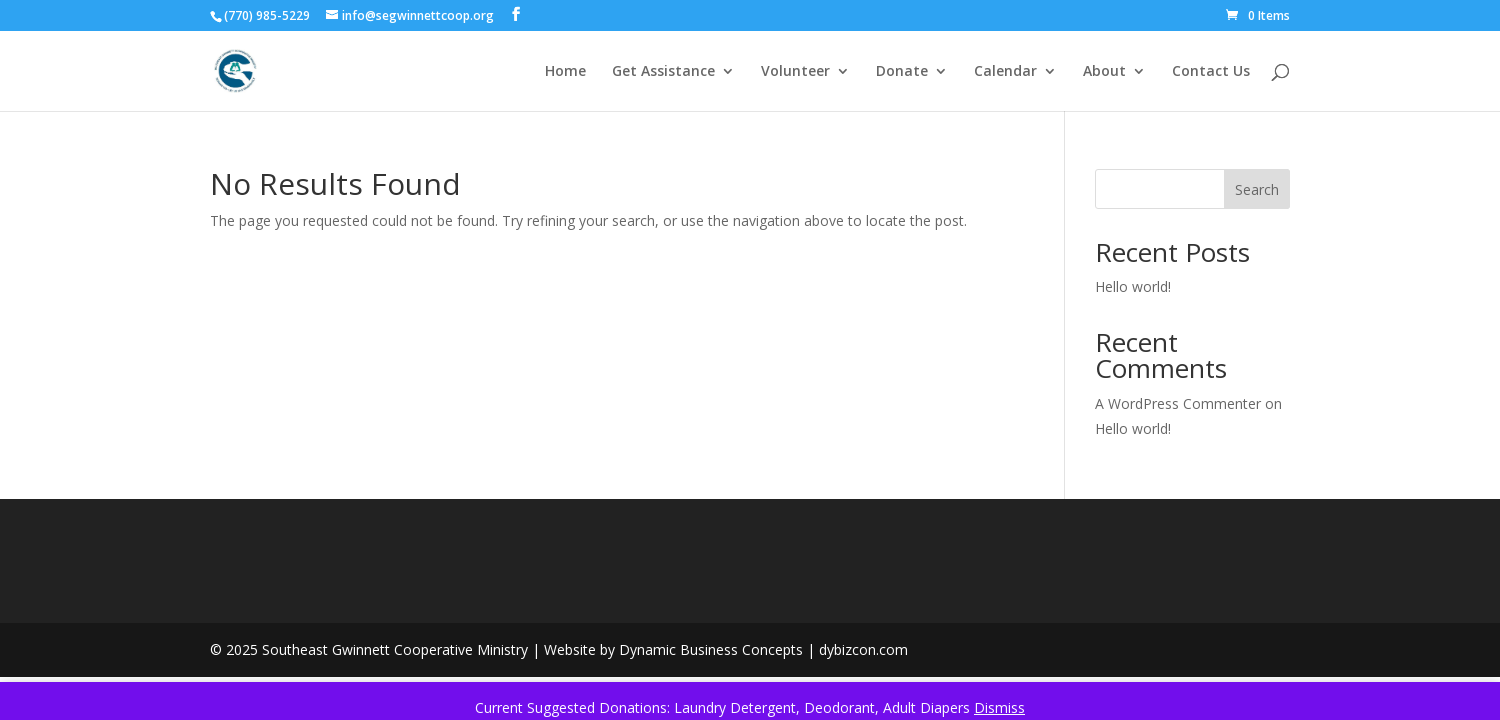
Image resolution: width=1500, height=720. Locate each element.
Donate (902, 72)
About (1104, 72)
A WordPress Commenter (1178, 403)
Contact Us (1211, 72)
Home (565, 72)
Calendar (1005, 72)
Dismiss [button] (999, 707)
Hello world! (1133, 286)
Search (1257, 189)
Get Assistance (663, 72)
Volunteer (795, 72)
